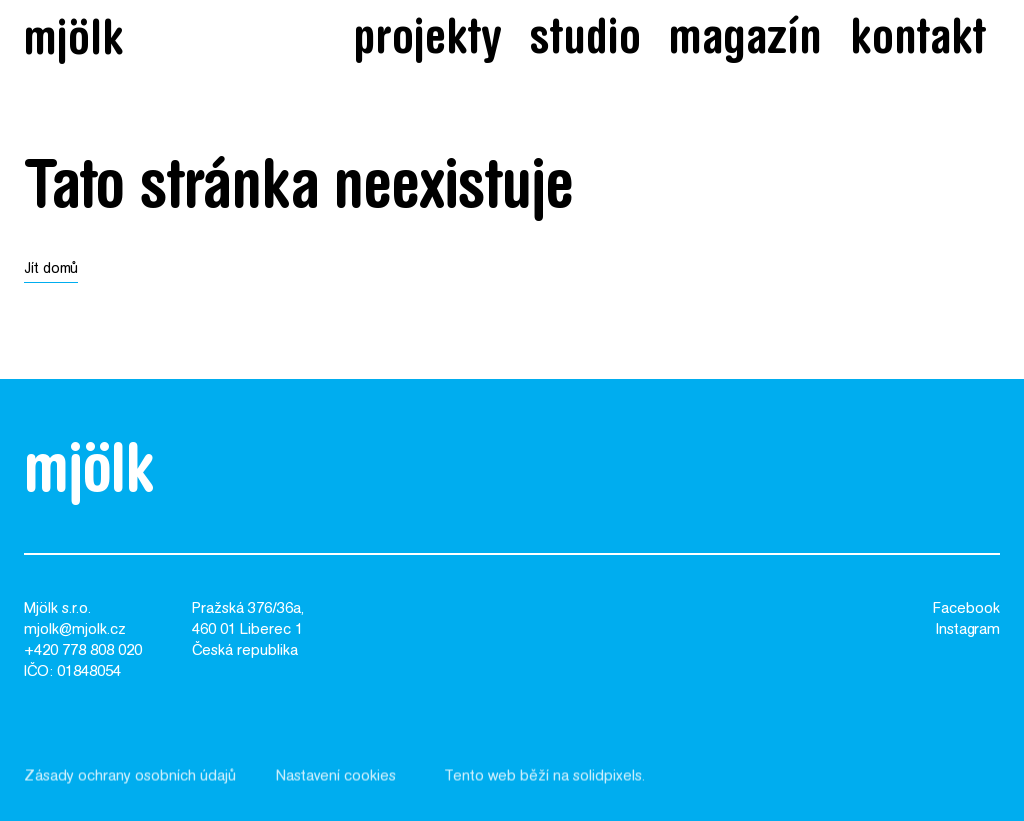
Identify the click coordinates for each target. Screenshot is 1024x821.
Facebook (966, 609)
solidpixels (607, 783)
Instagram (968, 630)
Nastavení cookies (336, 783)
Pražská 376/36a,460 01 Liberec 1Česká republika (248, 630)
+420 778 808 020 (83, 651)
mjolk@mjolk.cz (75, 630)
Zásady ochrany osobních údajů (130, 783)
